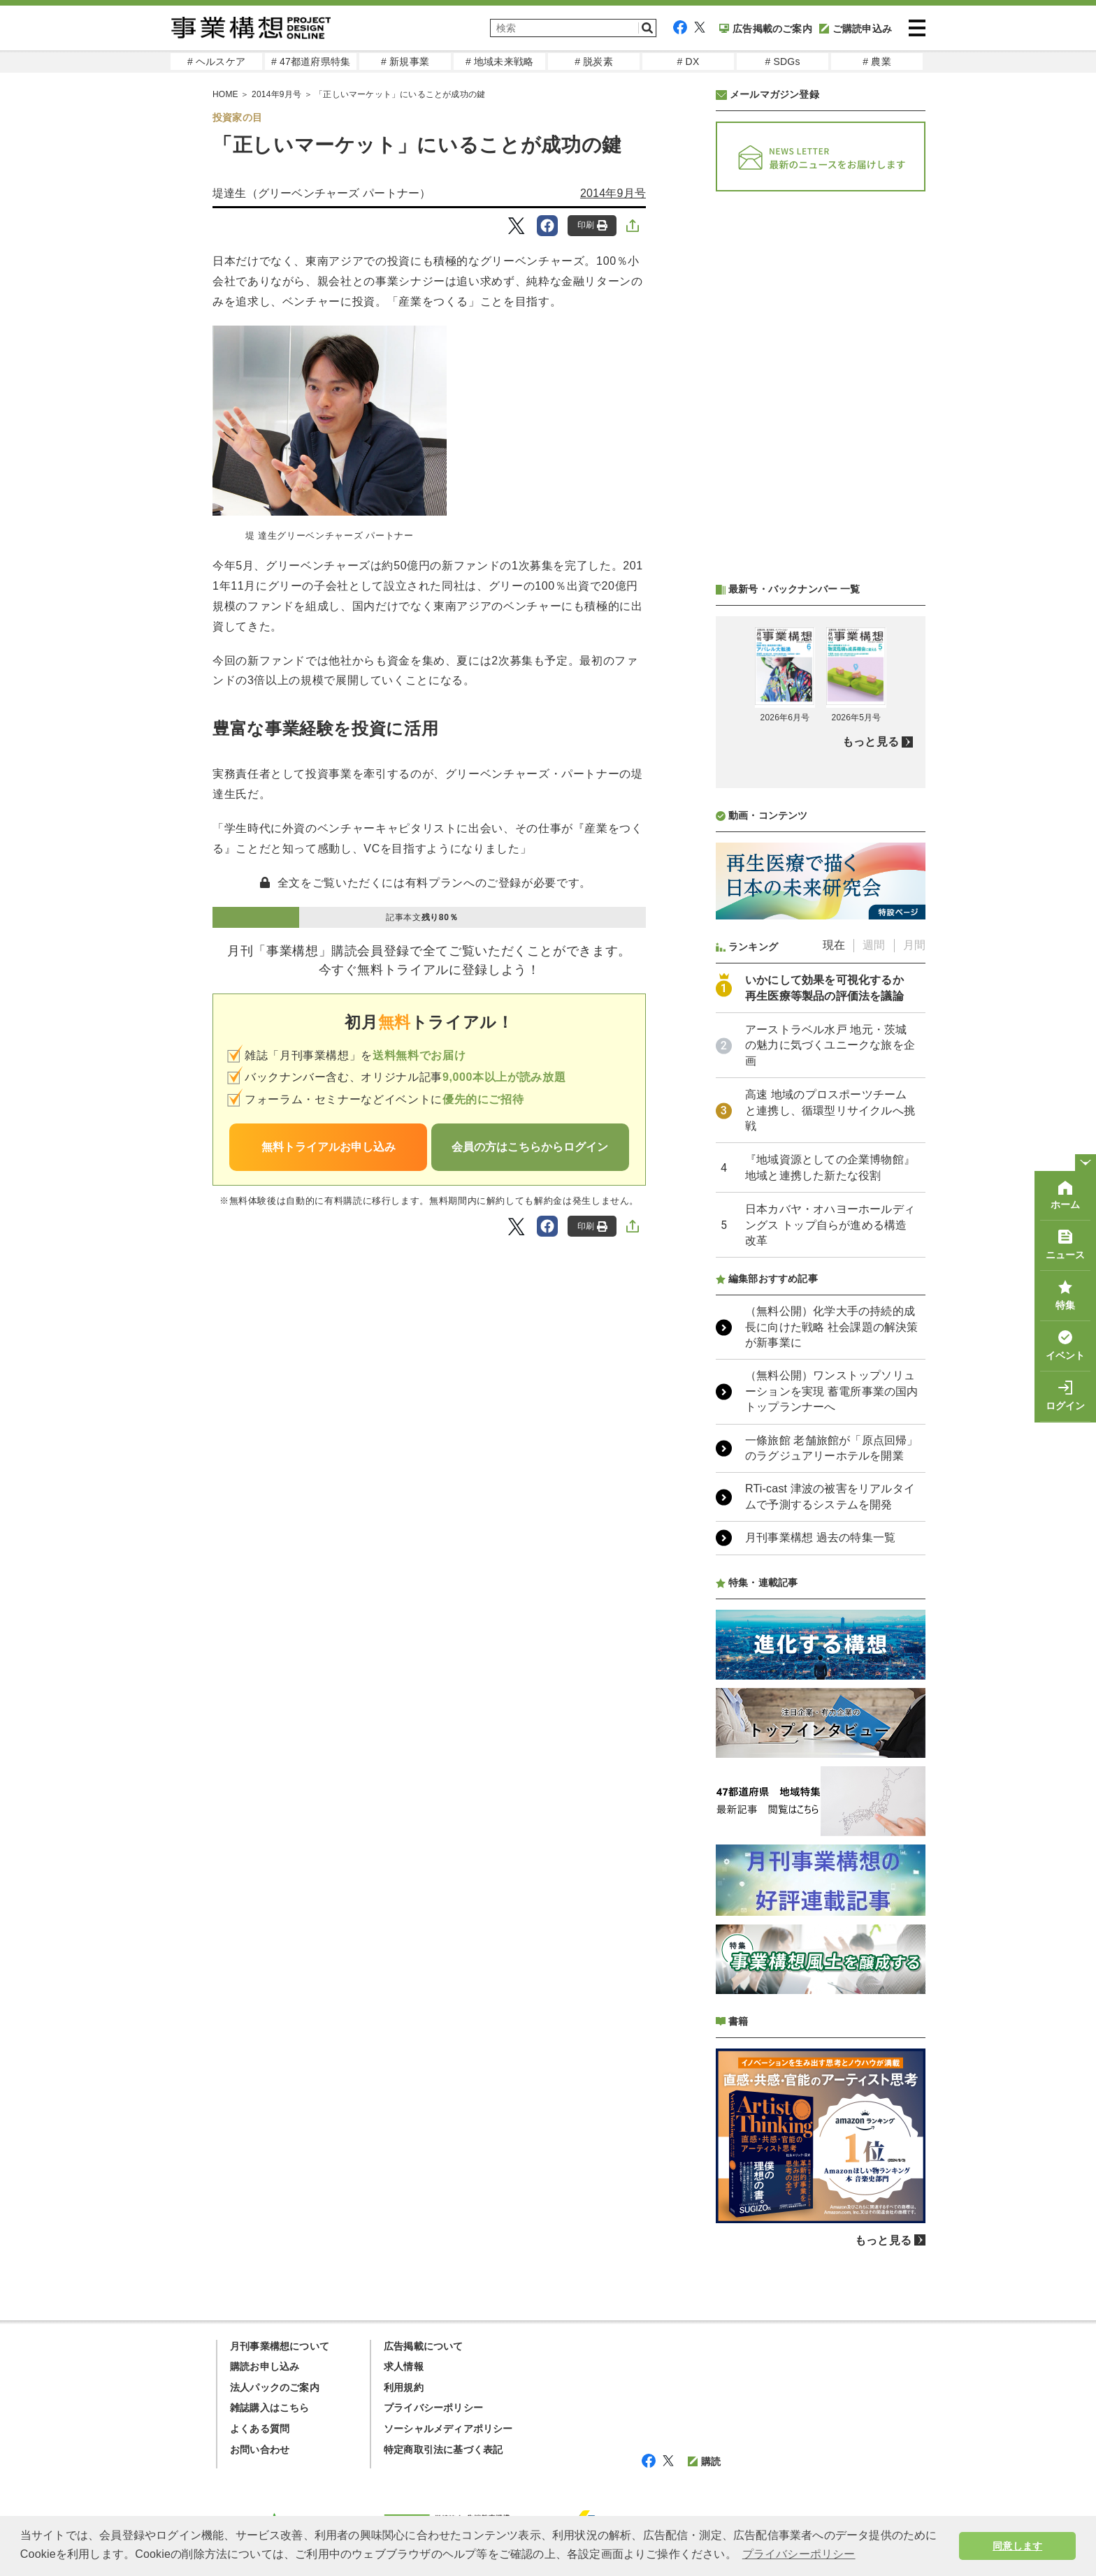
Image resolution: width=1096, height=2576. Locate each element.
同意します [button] (1017, 2546)
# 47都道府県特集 (310, 61)
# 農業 (877, 61)
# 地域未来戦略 (499, 61)
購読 (704, 2461)
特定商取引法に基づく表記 (443, 2449)
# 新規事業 (405, 61)
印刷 (592, 225)
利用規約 (404, 2387)
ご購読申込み (855, 29)
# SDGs (782, 61)
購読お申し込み (264, 2366)
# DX (688, 61)
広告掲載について (423, 2346)
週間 (874, 945)
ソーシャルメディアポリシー (448, 2428)
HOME (225, 94)
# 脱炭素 (594, 61)
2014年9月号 (276, 94)
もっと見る (870, 742)
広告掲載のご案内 (765, 29)
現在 (834, 945)
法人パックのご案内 (274, 2387)
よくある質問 (259, 2428)
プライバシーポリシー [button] (799, 2554)
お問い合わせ (259, 2449)
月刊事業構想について (279, 2346)
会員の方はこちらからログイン (530, 1147)
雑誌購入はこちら (270, 2408)
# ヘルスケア (216, 61)
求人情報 (404, 2366)
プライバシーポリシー (433, 2408)
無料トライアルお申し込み (328, 1147)
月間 (914, 945)
